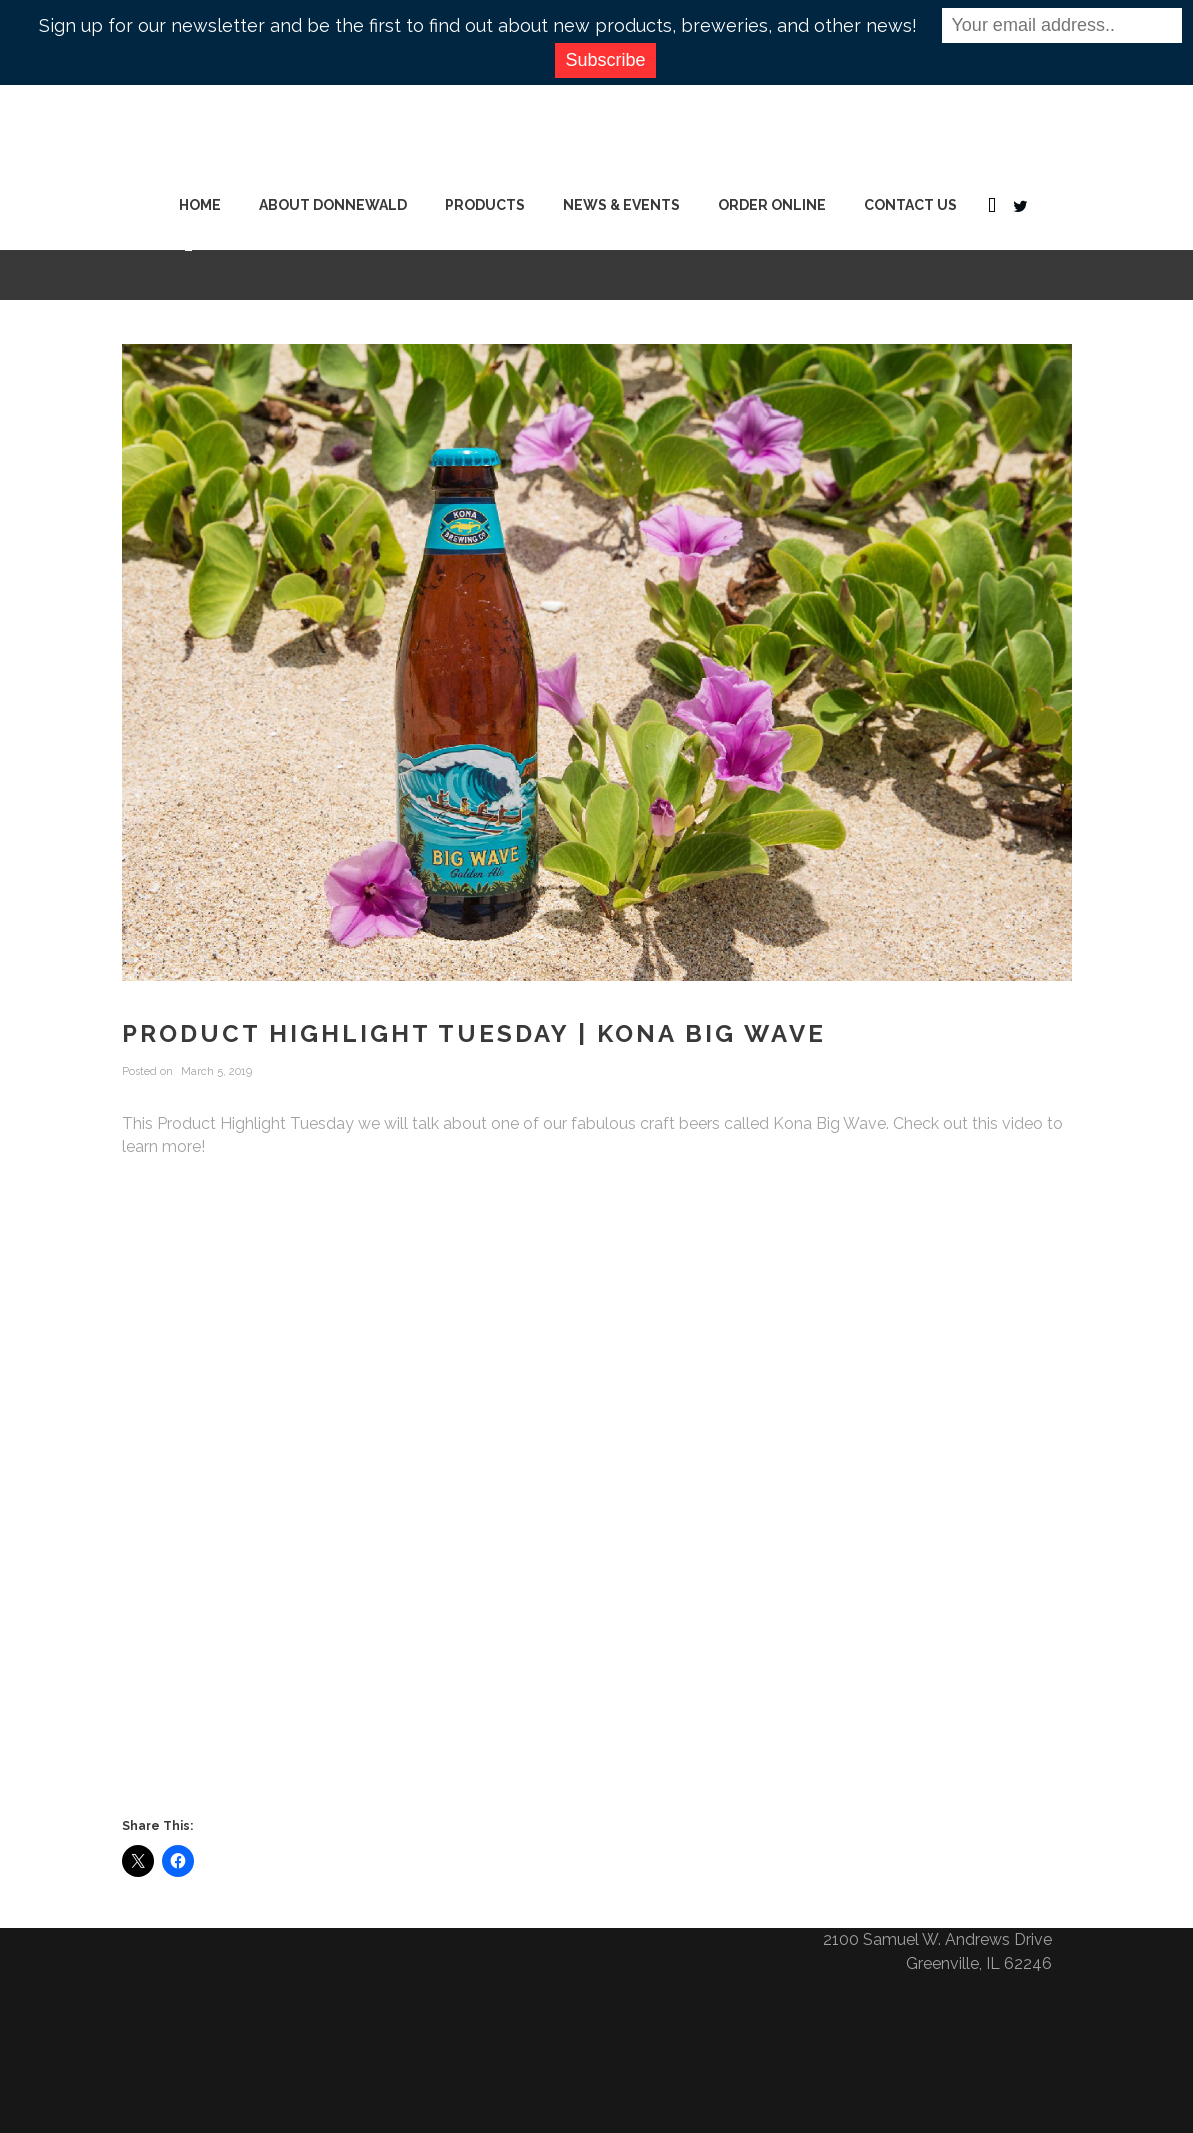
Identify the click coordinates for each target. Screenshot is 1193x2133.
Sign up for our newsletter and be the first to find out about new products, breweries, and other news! (478, 25)
